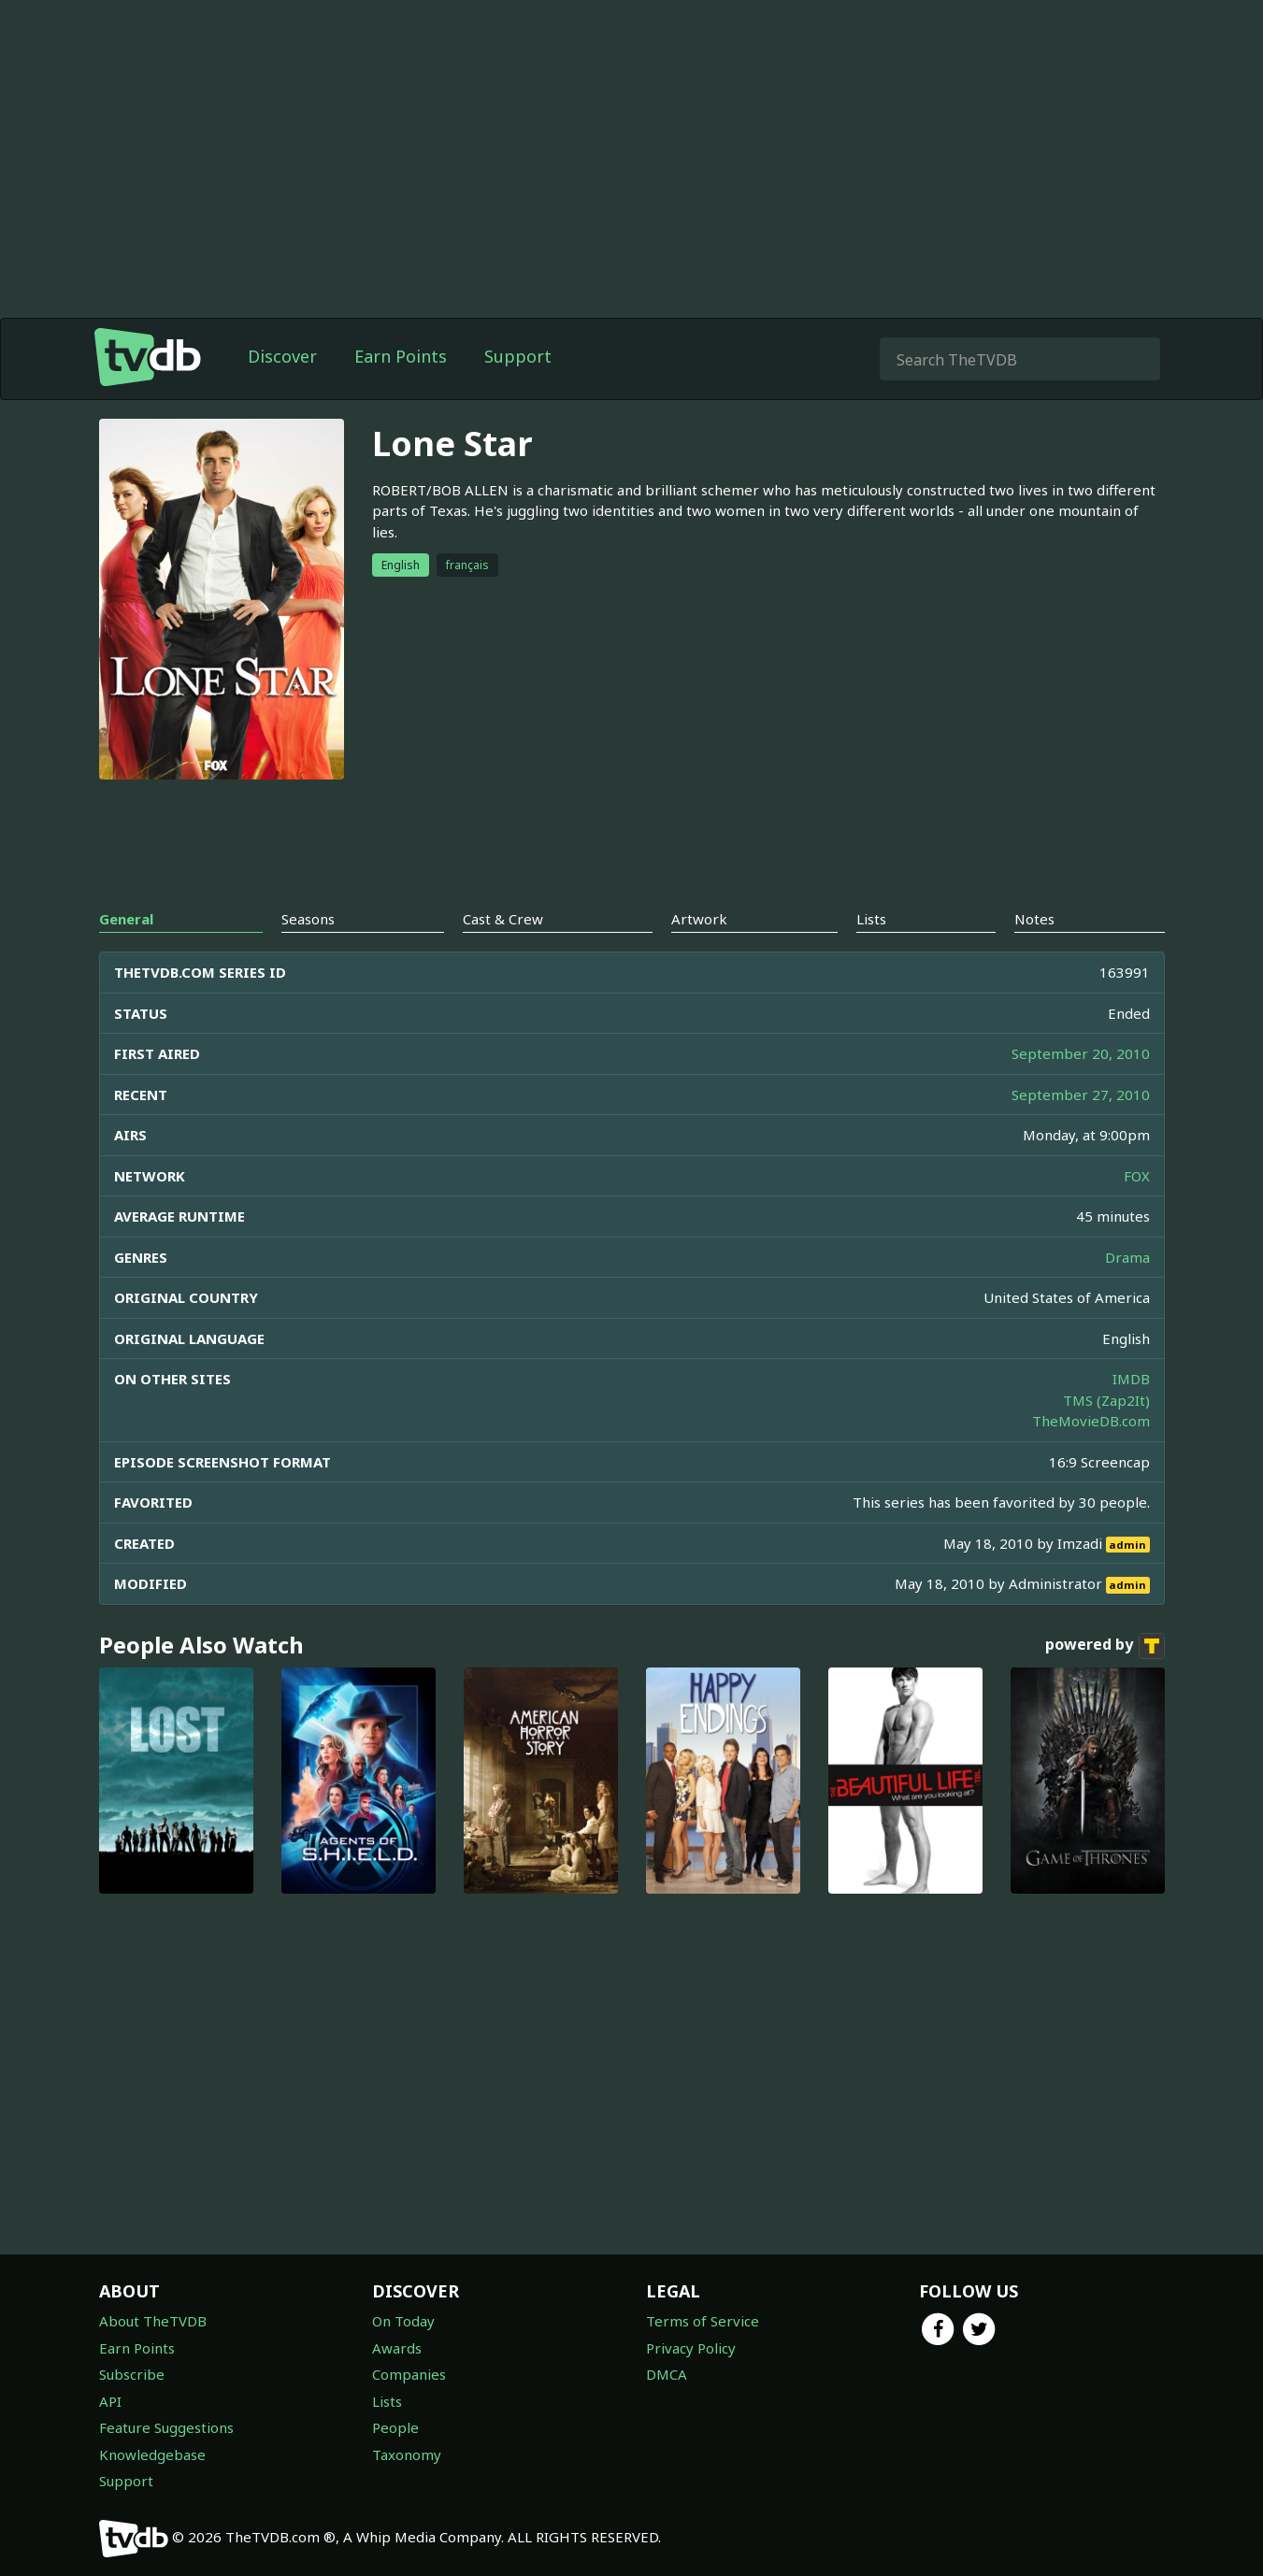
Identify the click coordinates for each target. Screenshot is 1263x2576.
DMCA (666, 2374)
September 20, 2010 (1081, 1053)
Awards (397, 2348)
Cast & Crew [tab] (503, 918)
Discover (282, 356)
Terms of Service (702, 2320)
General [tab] (126, 918)
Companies (409, 2374)
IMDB (1131, 1378)
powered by (1105, 1646)
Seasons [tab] (308, 918)
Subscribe (132, 2374)
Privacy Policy (691, 2348)
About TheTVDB (153, 2320)
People (395, 2427)
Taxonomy (406, 2454)
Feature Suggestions (166, 2427)
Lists (387, 2401)
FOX (1137, 1175)
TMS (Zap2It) (1106, 1400)
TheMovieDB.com (1091, 1420)
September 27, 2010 (1081, 1094)
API (110, 2401)
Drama (1127, 1257)
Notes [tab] (1034, 918)
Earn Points (400, 356)
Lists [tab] (871, 918)
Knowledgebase (152, 2454)
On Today (403, 2320)
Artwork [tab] (699, 918)
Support (518, 356)
